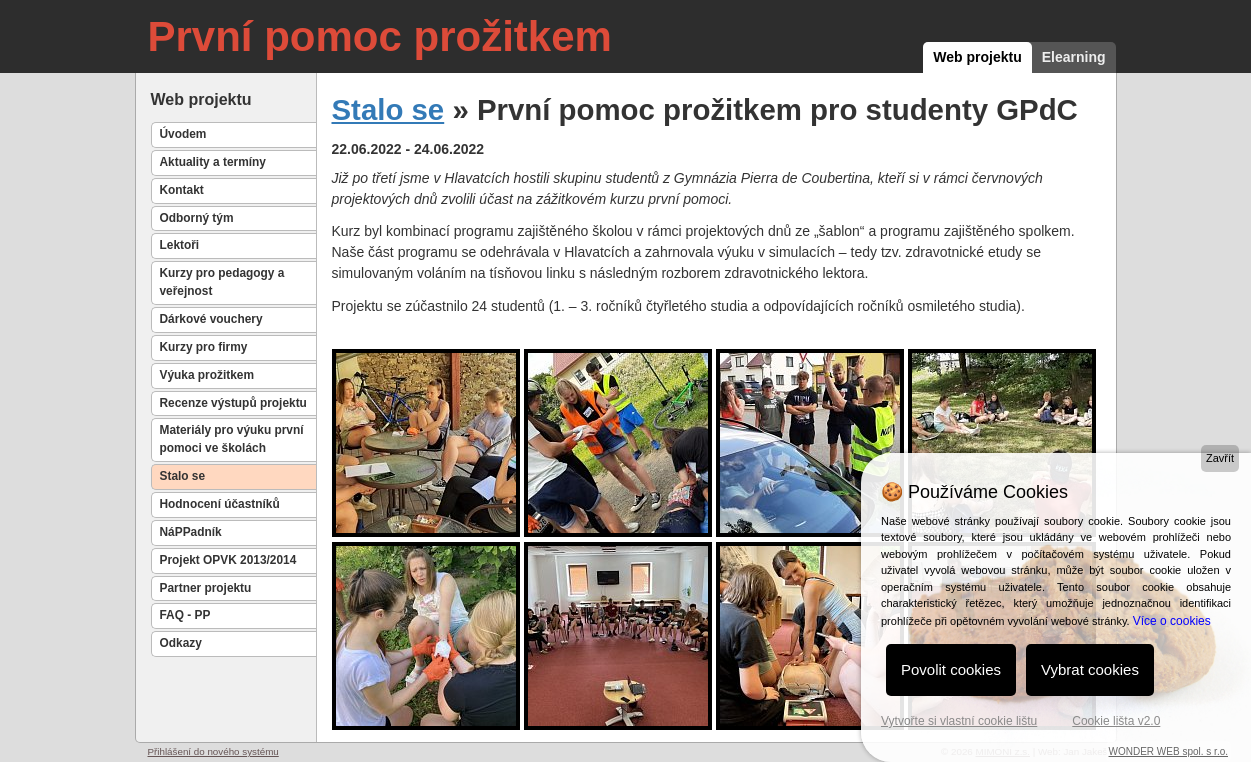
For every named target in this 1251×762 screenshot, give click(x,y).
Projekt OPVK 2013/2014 (228, 560)
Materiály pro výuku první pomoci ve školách (232, 439)
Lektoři (180, 245)
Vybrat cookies (1090, 669)
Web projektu (977, 57)
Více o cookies (1172, 621)
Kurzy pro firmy (204, 347)
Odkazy (181, 643)
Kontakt (182, 190)
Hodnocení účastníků (220, 504)
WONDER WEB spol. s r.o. (1168, 751)
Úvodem (183, 134)
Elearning (1074, 57)
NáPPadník (191, 532)
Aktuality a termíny (213, 162)
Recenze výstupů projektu (233, 403)
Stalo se (183, 476)
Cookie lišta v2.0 (1116, 721)
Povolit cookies (951, 669)
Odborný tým (197, 218)
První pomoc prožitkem (380, 36)
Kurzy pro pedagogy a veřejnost (222, 282)
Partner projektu (206, 588)
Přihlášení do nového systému (213, 751)
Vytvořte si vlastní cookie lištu (959, 721)
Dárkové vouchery (211, 319)
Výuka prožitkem (207, 375)
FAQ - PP (185, 615)
